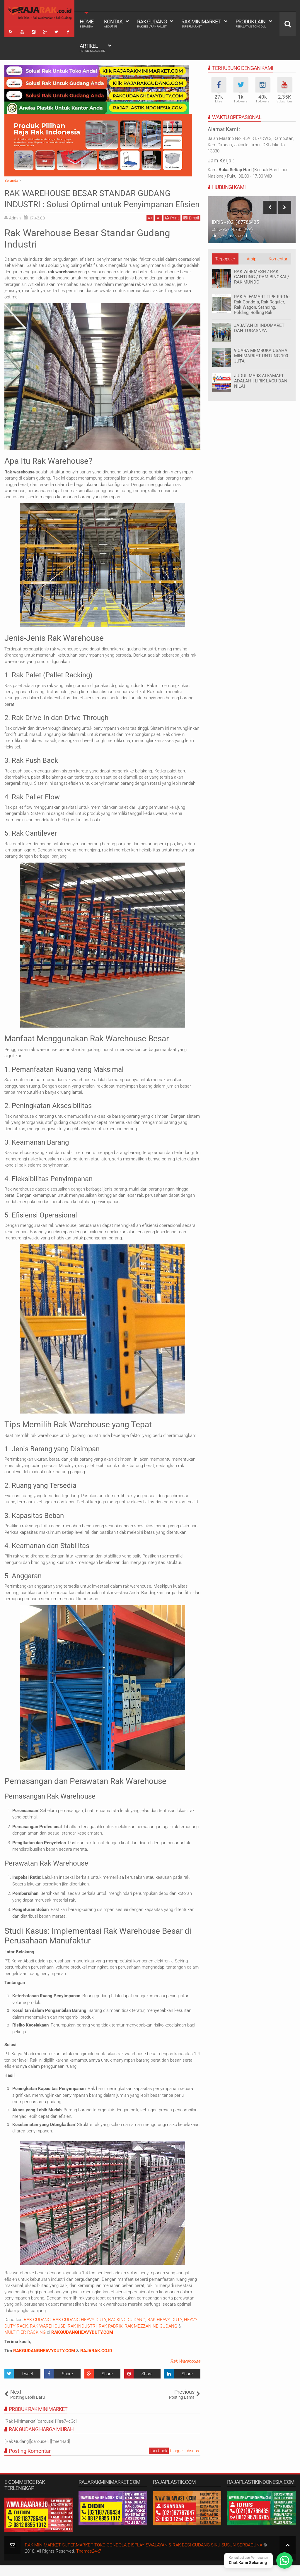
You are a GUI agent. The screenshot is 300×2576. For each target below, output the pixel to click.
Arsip (251, 259)
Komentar (278, 259)
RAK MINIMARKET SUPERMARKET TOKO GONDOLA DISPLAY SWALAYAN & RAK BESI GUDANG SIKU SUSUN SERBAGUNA (143, 2556)
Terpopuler (225, 259)
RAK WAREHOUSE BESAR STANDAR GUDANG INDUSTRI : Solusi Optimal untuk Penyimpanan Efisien (101, 204)
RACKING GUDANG (126, 2331)
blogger (177, 2462)
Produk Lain (251, 23)
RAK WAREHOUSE (48, 2337)
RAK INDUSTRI (82, 2337)
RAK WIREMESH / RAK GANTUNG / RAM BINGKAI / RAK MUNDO (261, 277)
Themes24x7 (88, 2562)
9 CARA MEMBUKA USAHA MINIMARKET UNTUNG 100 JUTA (261, 356)
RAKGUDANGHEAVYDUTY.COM (44, 2361)
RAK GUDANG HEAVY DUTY (79, 2331)
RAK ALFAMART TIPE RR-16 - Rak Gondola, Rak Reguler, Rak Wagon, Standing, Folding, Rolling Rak (262, 304)
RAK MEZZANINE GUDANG (151, 2337)
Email (191, 229)
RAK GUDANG (37, 2331)
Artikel (92, 48)
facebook (158, 2462)
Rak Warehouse (185, 2372)
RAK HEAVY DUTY (164, 2331)
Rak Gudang (152, 23)
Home (86, 23)
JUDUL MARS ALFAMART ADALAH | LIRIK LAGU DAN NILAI (260, 381)
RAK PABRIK (110, 2337)
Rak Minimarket (201, 23)
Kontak (113, 23)
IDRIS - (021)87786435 (235, 222)
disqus (193, 2462)
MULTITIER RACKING (25, 2343)
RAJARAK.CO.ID (96, 2361)
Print (172, 229)
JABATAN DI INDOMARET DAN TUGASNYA (259, 328)
